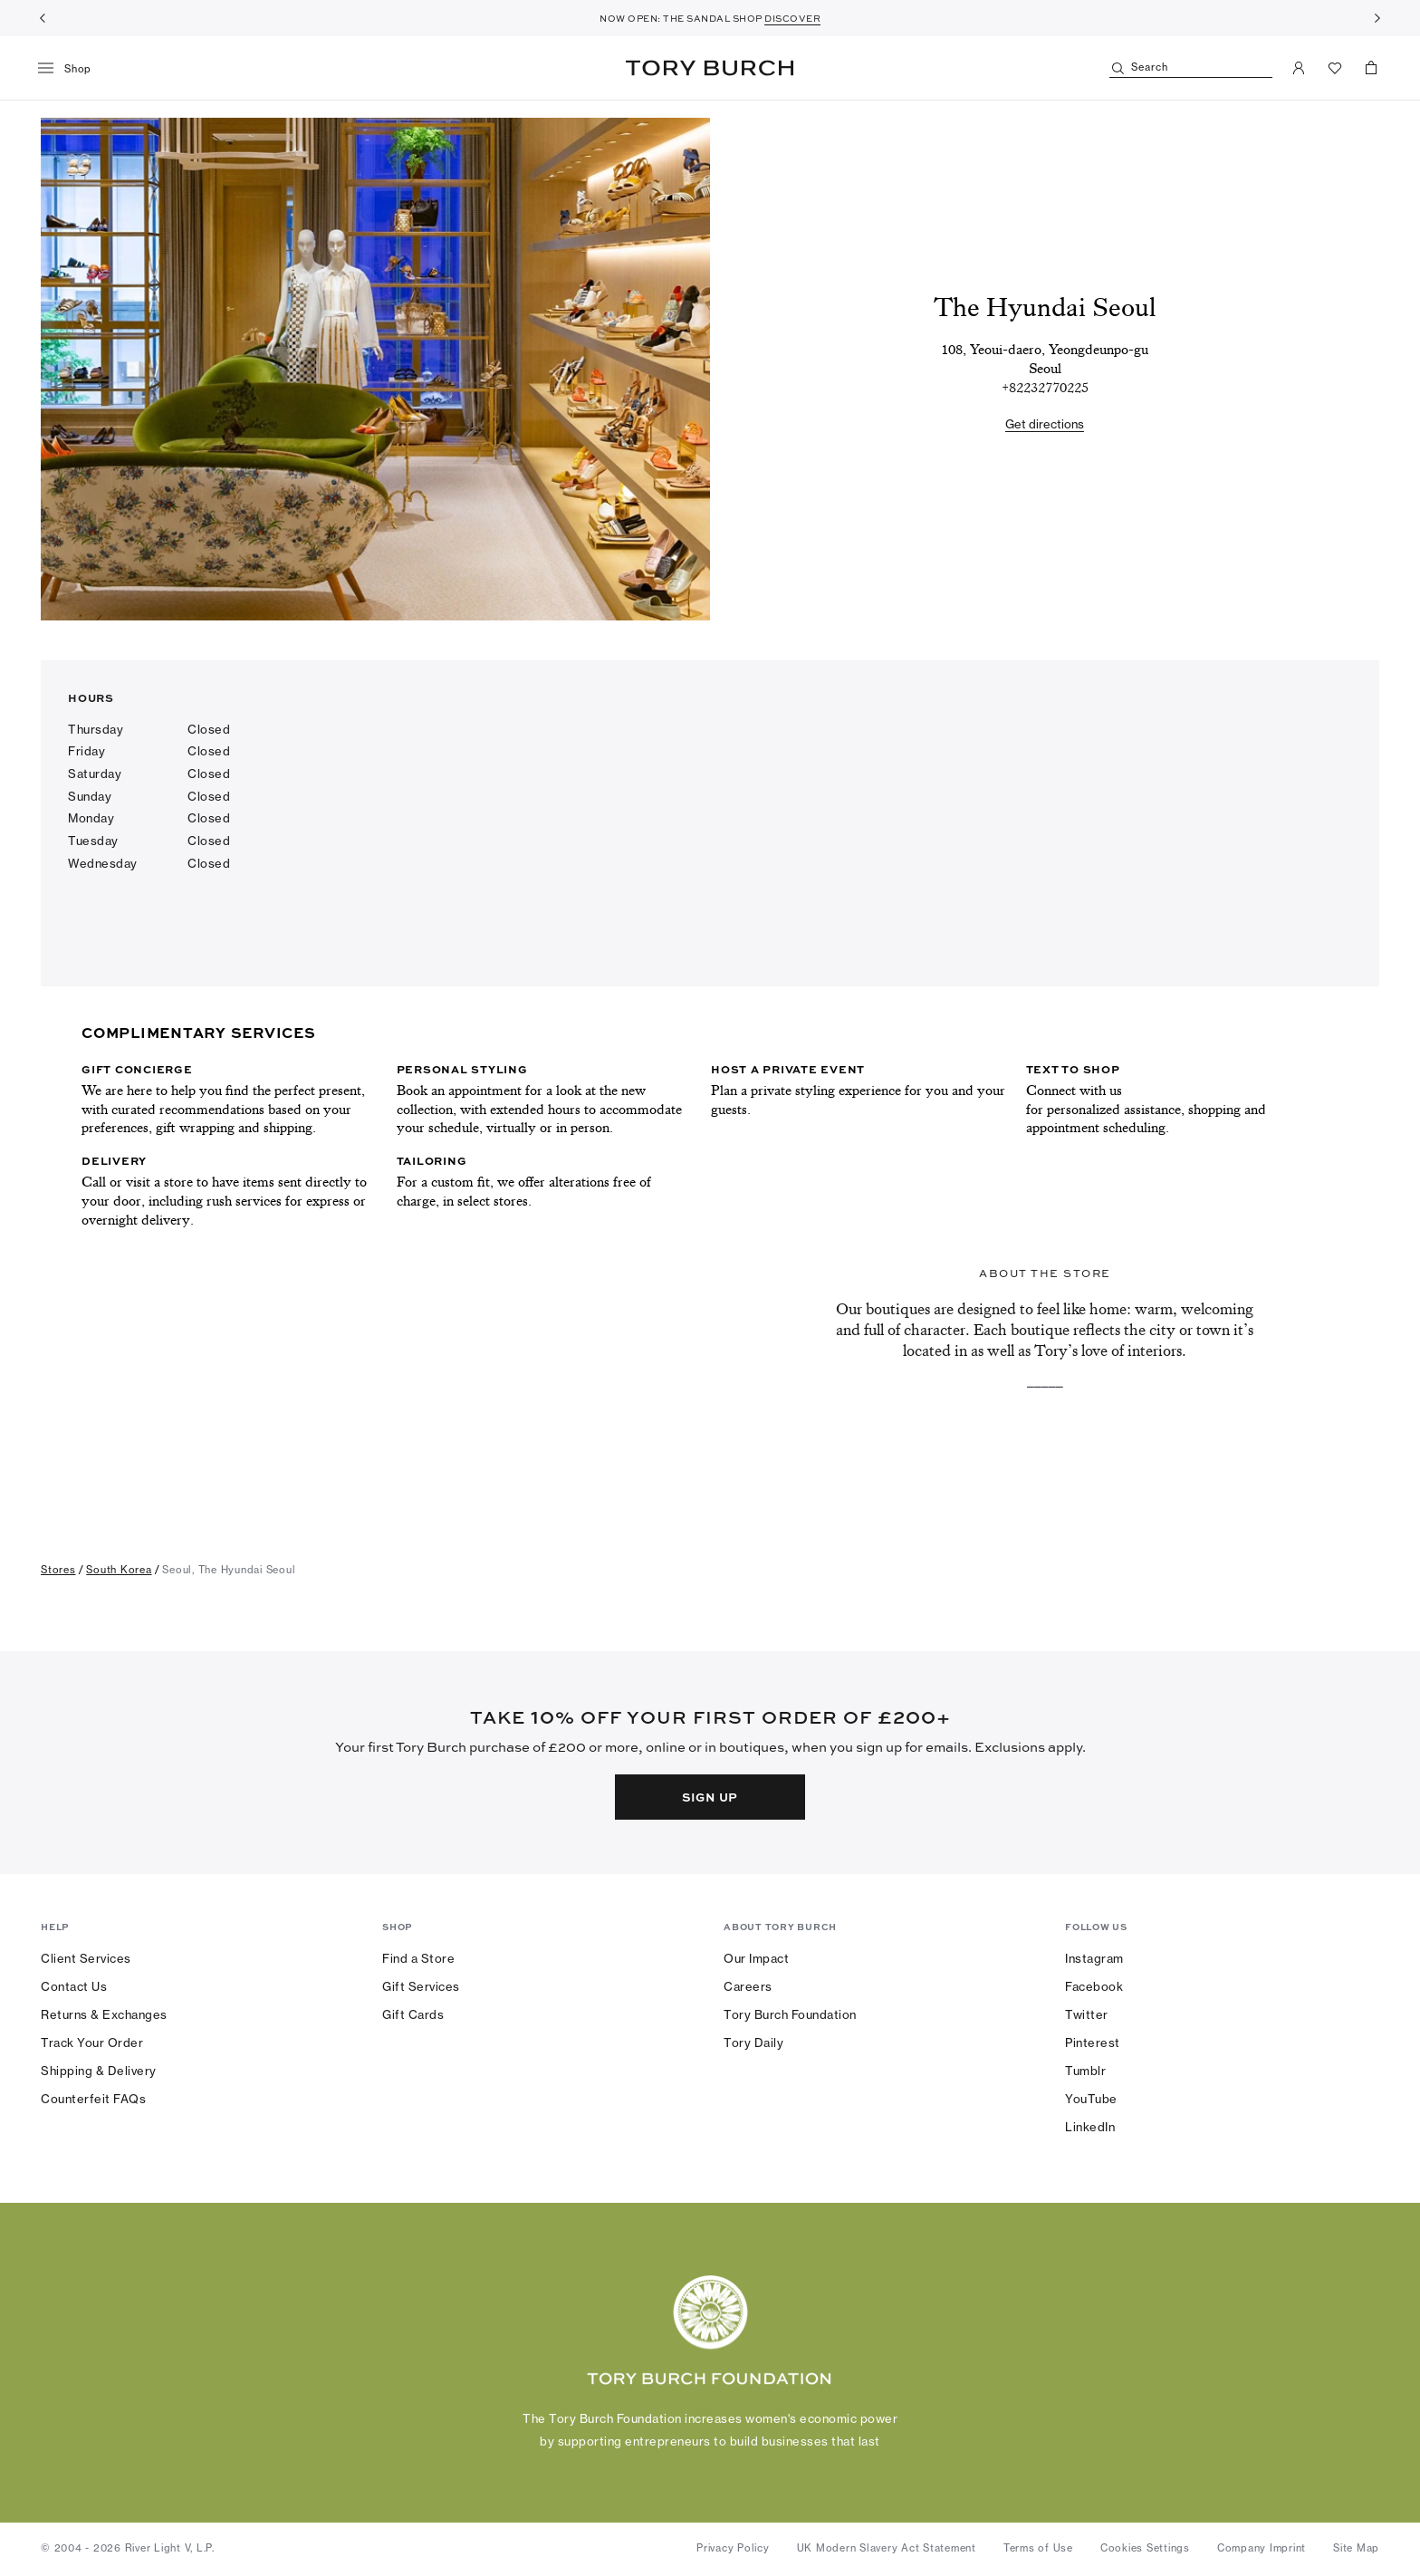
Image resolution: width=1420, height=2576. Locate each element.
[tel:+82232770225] (1045, 388)
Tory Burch (709, 68)
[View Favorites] (1335, 68)
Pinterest (1092, 2042)
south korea (118, 1569)
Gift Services (421, 1986)
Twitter (1086, 2014)
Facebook (1094, 1986)
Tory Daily (753, 2042)
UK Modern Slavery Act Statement (886, 2548)
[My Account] (1299, 68)
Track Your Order (92, 2042)
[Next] (1377, 18)
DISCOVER (792, 18)
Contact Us (74, 1986)
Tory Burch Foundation (790, 2014)
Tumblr (1085, 2070)
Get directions (1044, 424)
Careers (748, 1986)
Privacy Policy (733, 2548)
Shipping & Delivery (99, 2070)
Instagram (1094, 1958)
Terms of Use (1038, 2548)
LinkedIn (1090, 2126)
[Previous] (42, 18)
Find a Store (418, 1958)
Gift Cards (413, 2014)
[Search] (1190, 68)
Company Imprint (1261, 2548)
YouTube (1091, 2098)
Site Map (1356, 2548)
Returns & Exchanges (104, 2014)
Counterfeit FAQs (93, 2098)
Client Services (86, 1958)
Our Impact (756, 1958)
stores (58, 1569)
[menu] (71, 69)
